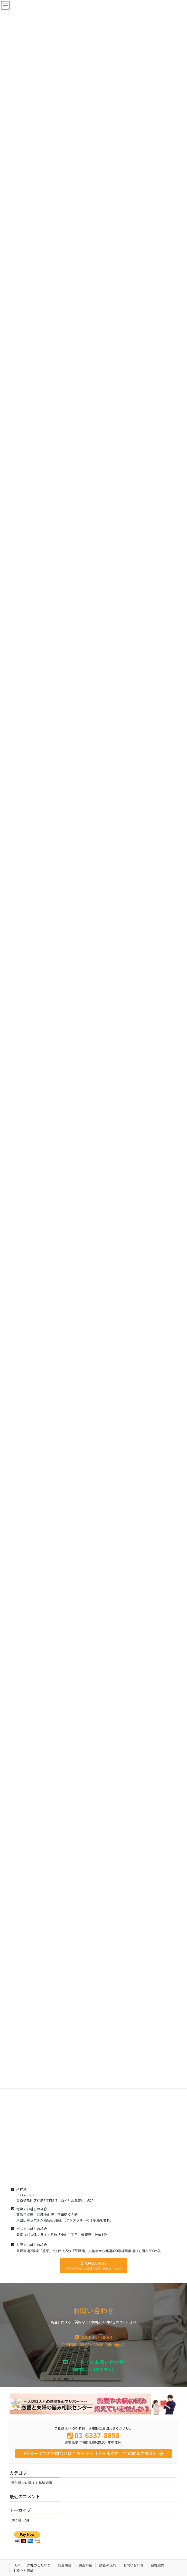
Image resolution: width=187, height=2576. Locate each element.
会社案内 (157, 2565)
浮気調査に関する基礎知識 (31, 2482)
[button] (94, 2265)
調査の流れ (107, 2565)
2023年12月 (20, 2520)
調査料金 (85, 2565)
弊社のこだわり (39, 2565)
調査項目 (64, 2565)
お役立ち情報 (23, 2570)
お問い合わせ (133, 2565)
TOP (16, 2565)
